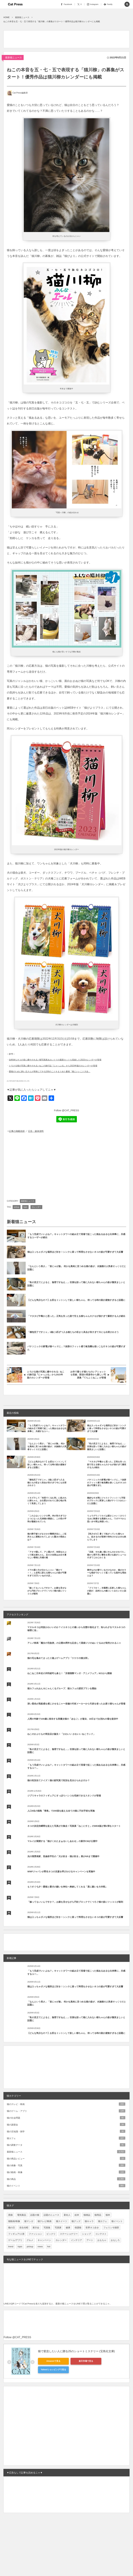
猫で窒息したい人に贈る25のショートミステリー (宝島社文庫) (76, 2351)
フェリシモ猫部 (111, 2227)
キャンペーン (44, 2240)
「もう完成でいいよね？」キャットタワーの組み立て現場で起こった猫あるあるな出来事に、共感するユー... (46, 1428)
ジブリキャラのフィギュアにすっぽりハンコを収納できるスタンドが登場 (64, 1795)
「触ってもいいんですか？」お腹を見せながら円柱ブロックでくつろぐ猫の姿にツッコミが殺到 (46, 1591)
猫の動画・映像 (66, 2172)
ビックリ (51, 2234)
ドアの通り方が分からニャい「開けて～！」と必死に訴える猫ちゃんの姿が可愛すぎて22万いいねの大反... (46, 1573)
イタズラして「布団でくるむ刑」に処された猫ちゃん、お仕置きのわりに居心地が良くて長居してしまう (46, 1501)
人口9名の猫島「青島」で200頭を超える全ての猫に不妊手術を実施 (61, 1811)
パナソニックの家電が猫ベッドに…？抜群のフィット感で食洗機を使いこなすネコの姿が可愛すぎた (76, 1348)
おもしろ (115, 2240)
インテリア (76, 2240)
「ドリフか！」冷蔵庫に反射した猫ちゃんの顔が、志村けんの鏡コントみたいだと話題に (106, 1591)
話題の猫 (34, 2215)
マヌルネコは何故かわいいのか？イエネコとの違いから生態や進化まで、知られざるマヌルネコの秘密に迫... (76, 1629)
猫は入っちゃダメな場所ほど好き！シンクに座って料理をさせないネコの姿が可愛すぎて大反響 (75, 1252)
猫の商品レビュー (66, 2158)
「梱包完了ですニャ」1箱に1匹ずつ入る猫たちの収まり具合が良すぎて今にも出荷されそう (73, 1332)
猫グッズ (76, 2221)
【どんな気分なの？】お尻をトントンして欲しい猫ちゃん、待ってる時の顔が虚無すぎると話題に (76, 1300)
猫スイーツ (61, 2221)
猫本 (108, 2215)
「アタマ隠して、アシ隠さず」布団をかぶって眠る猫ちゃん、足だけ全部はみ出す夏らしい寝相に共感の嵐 (46, 1555)
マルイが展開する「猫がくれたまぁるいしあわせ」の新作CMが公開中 (62, 1841)
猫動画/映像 (14, 2221)
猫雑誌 (87, 2215)
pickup (16, 1207)
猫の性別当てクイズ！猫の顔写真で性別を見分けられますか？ (58, 1780)
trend (10, 2246)
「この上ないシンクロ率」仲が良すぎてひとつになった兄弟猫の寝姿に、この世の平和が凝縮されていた (46, 1519)
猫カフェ (66, 2138)
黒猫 (10, 2215)
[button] (119, 4)
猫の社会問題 (66, 2117)
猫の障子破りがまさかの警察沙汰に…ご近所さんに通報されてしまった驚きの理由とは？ (46, 1537)
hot (48, 2246)
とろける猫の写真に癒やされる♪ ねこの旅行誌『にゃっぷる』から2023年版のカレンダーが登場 (53, 1066)
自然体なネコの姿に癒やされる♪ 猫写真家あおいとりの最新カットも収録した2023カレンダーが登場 (55, 1060)
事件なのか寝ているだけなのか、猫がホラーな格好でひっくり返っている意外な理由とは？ (106, 1573)
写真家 (58, 2227)
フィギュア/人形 (16, 2234)
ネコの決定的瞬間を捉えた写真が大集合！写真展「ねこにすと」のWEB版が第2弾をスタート (74, 1826)
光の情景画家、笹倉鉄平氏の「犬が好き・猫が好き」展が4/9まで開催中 (63, 1856)
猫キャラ (89, 2221)
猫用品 (97, 2215)
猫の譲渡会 (66, 2124)
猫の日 (11, 2227)
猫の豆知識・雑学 (66, 2131)
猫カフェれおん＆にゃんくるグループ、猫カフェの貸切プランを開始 (61, 1688)
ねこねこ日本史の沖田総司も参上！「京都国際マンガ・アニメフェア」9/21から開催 (69, 1673)
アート (89, 2240)
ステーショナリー (69, 2234)
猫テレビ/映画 (45, 2221)
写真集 (47, 2227)
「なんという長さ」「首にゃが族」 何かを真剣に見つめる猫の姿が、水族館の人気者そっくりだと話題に (76, 1268)
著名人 (67, 2215)
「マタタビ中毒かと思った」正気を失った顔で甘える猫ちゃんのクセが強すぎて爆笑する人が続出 (76, 1316)
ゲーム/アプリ (15, 2240)
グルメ (30, 2240)
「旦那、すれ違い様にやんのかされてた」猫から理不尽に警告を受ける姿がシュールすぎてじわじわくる (106, 1555)
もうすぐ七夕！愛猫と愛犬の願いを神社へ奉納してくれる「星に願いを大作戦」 (67, 1886)
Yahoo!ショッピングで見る (53, 2369)
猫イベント (117, 2221)
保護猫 (78, 2227)
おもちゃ (101, 2240)
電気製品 (21, 2215)
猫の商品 (66, 2178)
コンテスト (100, 2234)
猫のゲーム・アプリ (66, 2110)
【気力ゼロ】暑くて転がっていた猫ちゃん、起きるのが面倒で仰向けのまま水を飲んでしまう (106, 1537)
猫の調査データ (66, 2144)
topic (25, 1207)
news (40, 2246)
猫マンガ (28, 2221)
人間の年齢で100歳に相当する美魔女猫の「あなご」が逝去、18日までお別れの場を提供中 (72, 1719)
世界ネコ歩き (92, 2227)
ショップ (86, 2234)
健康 (68, 2227)
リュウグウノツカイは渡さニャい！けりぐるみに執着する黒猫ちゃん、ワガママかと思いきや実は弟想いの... (106, 1519)
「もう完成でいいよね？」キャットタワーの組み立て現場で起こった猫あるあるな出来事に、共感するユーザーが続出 (76, 1236)
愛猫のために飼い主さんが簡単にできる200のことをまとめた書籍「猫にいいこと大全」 (49, 1071)
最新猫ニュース (13, 57)
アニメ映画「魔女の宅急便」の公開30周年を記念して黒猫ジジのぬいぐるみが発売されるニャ (74, 1643)
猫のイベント (66, 2185)
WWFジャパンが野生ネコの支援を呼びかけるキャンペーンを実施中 (61, 1871)
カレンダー (36, 1207)
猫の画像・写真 (66, 2165)
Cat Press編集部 (20, 93)
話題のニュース (51, 2215)
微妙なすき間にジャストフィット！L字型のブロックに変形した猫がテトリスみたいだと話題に (106, 1501)
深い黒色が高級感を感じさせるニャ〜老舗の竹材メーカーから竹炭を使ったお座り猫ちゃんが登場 (76, 1703)
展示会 (36, 2227)
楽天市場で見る (86, 2361)
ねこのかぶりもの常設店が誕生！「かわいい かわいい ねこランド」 (61, 1734)
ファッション (35, 2234)
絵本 (77, 2215)
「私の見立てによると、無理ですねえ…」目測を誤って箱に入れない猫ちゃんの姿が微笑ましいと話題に (76, 1284)
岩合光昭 (23, 2227)
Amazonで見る (53, 2361)
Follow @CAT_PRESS (66, 1110)
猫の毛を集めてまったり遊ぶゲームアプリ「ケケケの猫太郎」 (58, 1658)
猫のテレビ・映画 (66, 2103)
